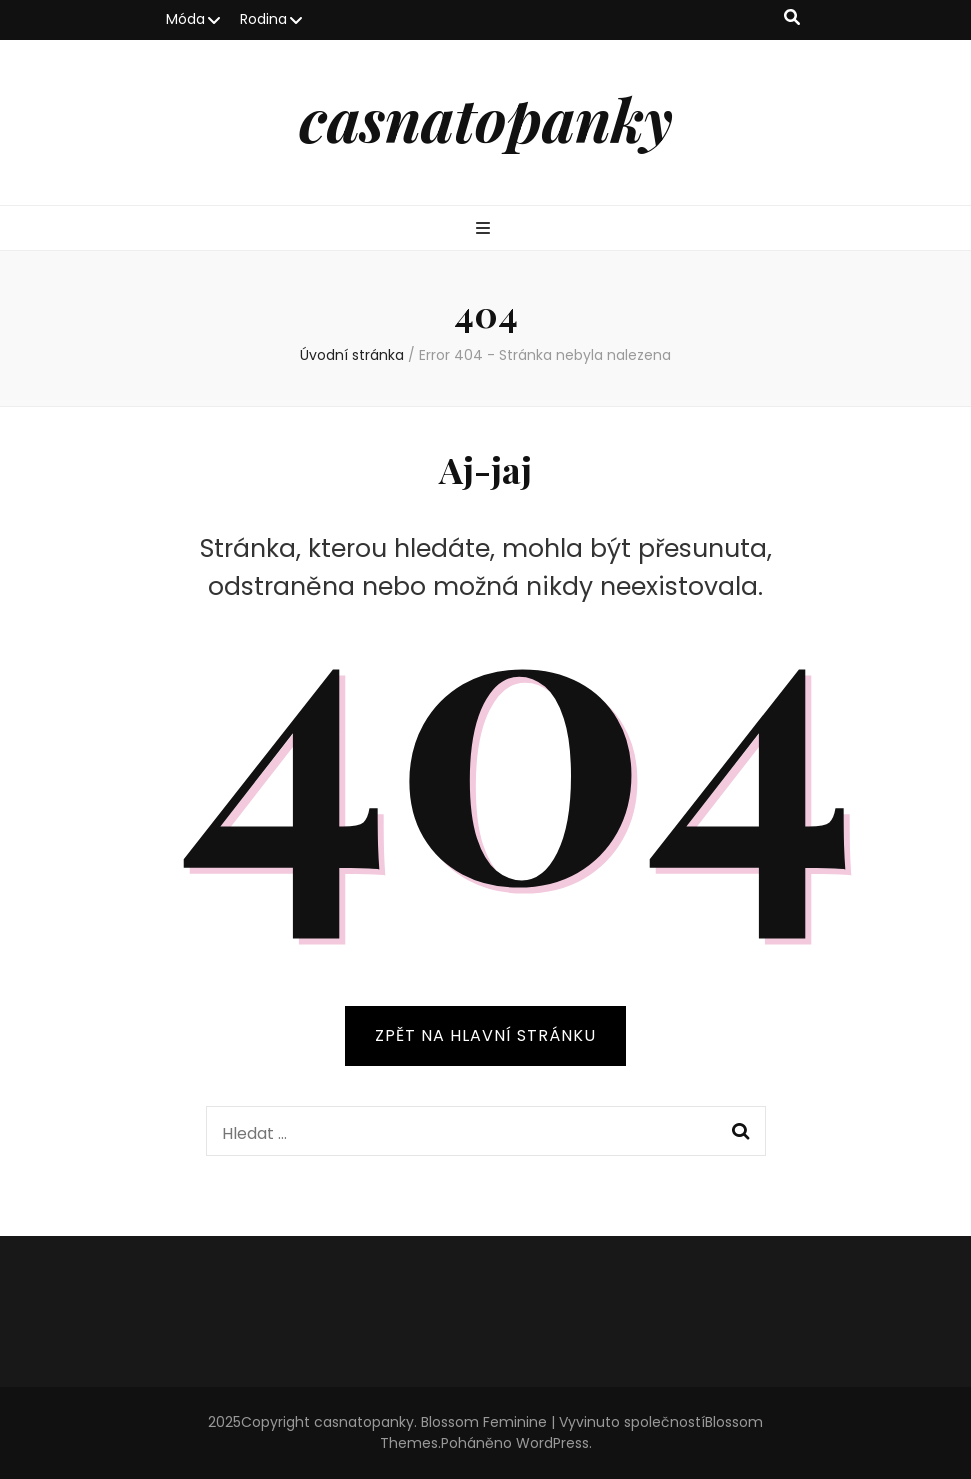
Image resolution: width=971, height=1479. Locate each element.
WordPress (552, 1443)
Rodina (263, 19)
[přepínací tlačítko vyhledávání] (792, 18)
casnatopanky (486, 118)
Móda (185, 19)
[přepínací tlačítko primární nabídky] (485, 229)
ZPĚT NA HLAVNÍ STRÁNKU (485, 1035)
